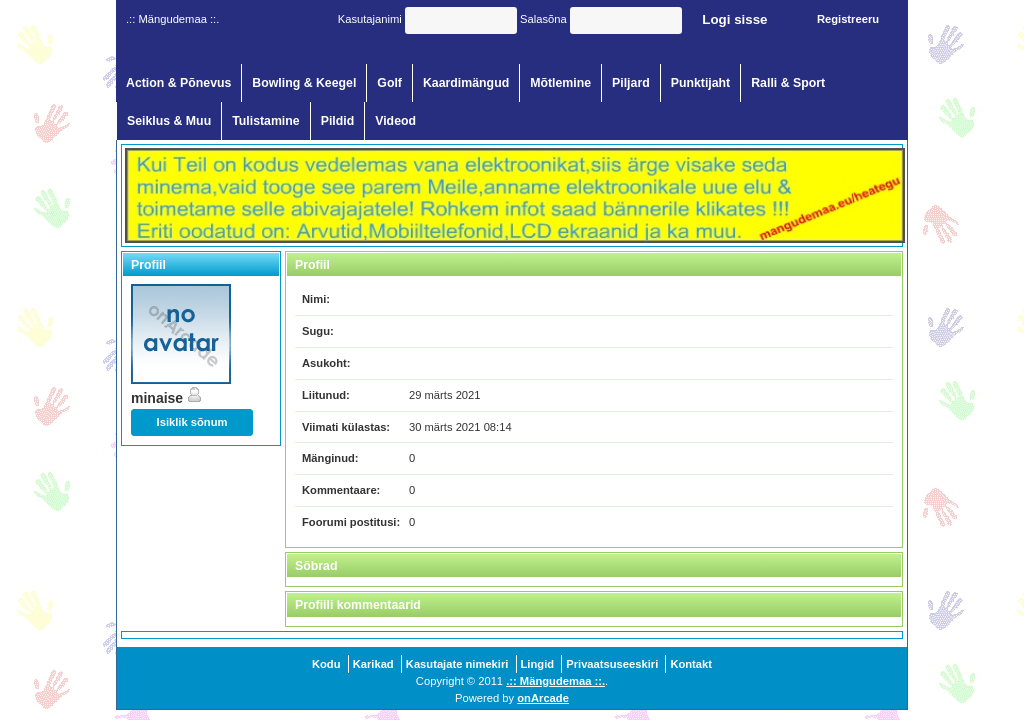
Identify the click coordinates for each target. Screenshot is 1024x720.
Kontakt (691, 664)
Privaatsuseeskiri (612, 664)
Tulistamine (266, 121)
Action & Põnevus (178, 83)
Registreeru (848, 19)
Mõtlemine (560, 83)
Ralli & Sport (788, 83)
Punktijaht (701, 83)
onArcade (543, 698)
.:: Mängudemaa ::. (555, 681)
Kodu (326, 664)
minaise (167, 398)
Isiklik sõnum (192, 422)
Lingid (538, 664)
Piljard (631, 83)
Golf (389, 83)
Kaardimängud (466, 83)
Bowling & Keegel (304, 83)
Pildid (338, 121)
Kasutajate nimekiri (457, 664)
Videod (395, 121)
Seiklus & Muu (169, 121)
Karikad (373, 664)
